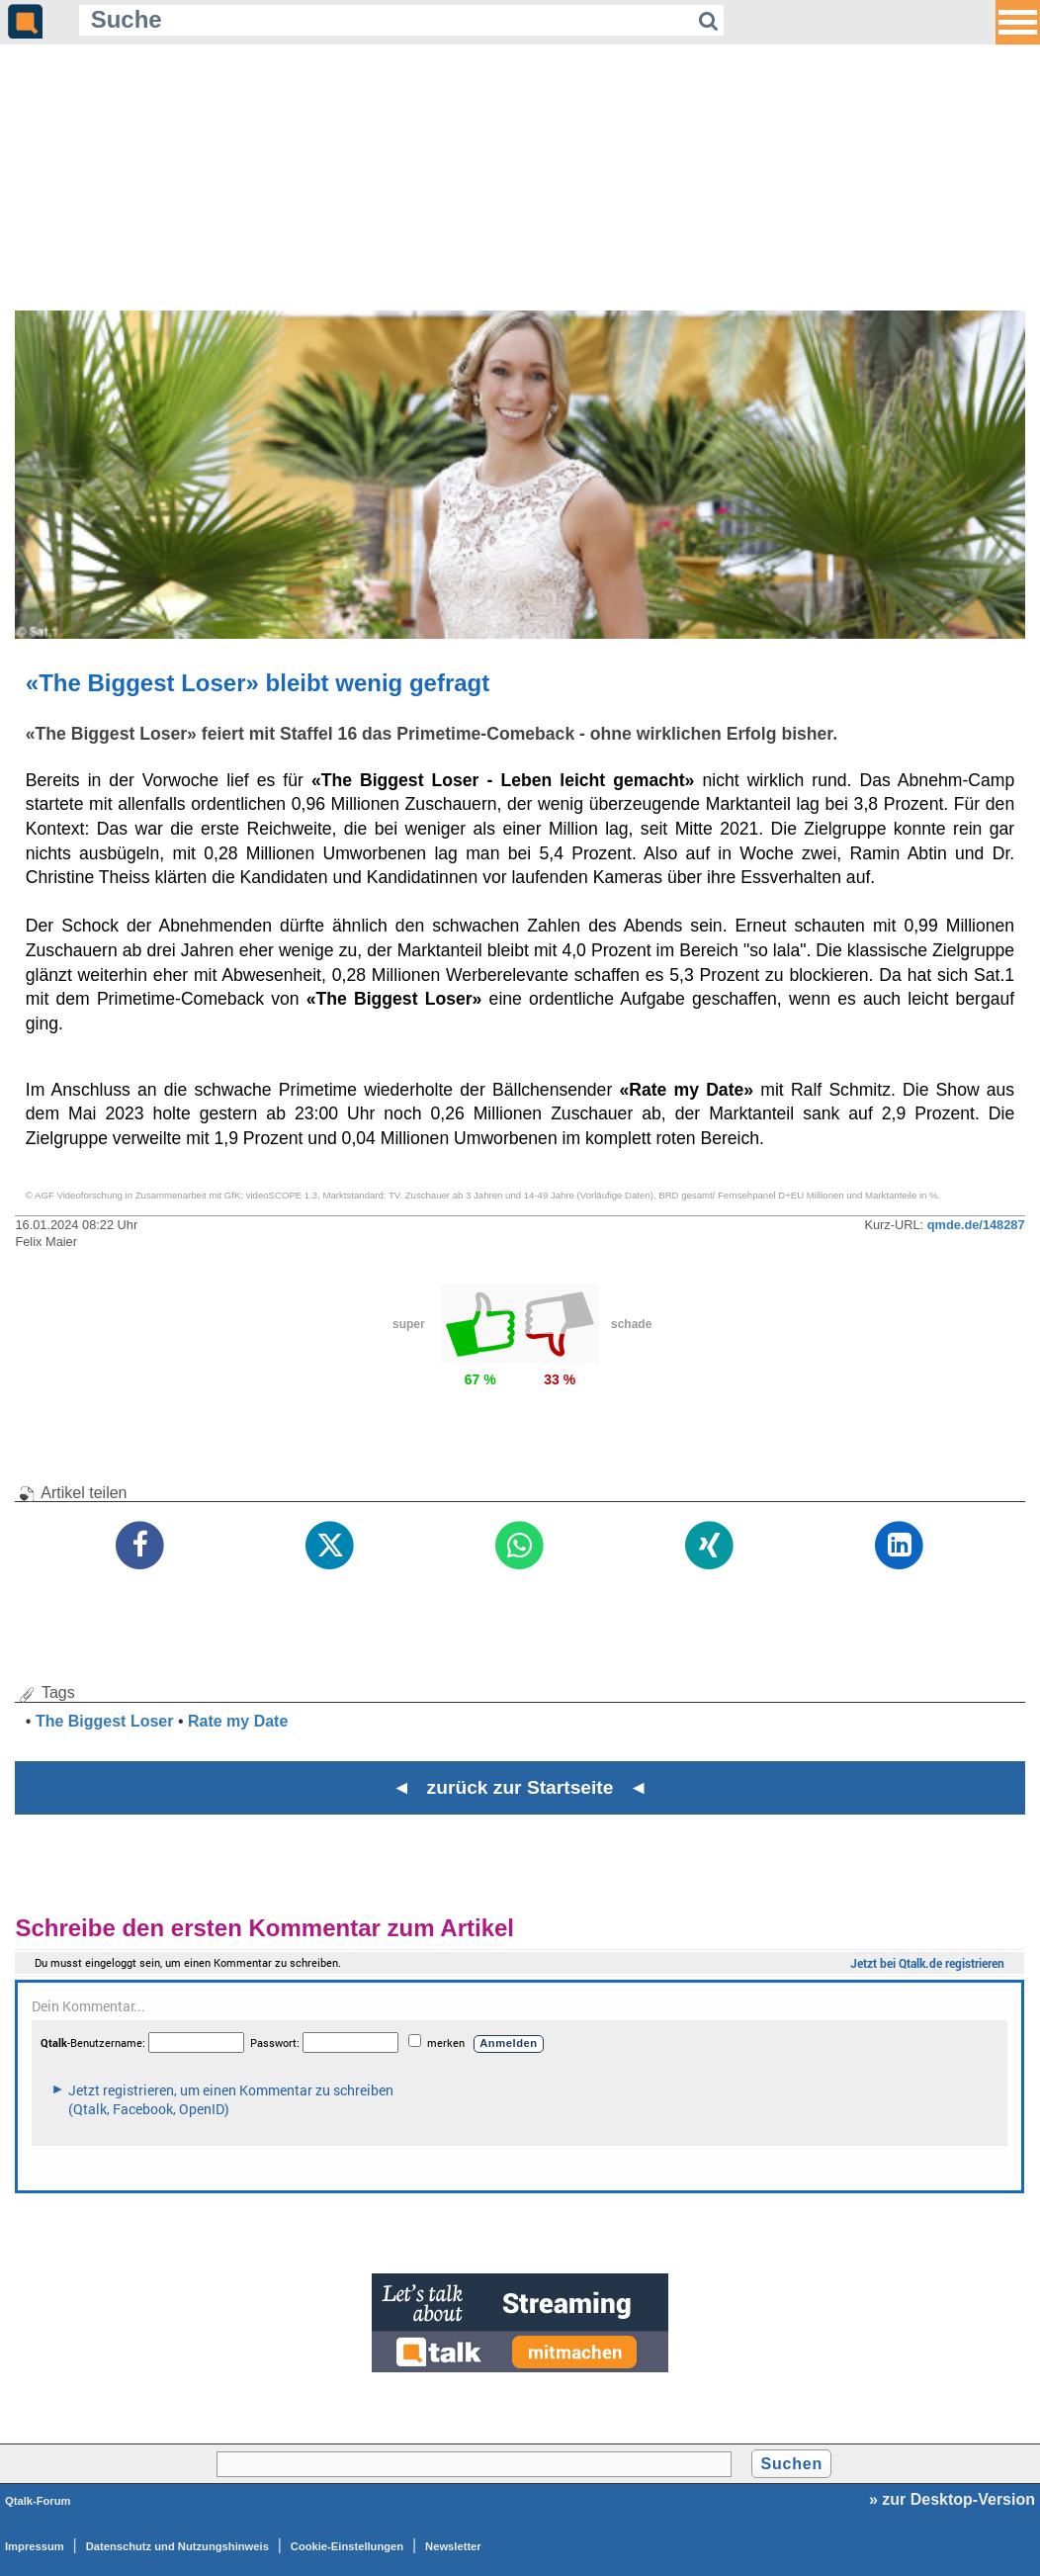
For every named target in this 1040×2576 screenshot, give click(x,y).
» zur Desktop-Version (952, 2499)
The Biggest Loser (105, 1721)
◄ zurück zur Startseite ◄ (520, 1787)
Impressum (34, 2546)
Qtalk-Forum (38, 2501)
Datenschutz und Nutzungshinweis (177, 2546)
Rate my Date (238, 1721)
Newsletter (453, 2546)
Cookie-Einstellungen (347, 2546)
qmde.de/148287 (976, 1224)
